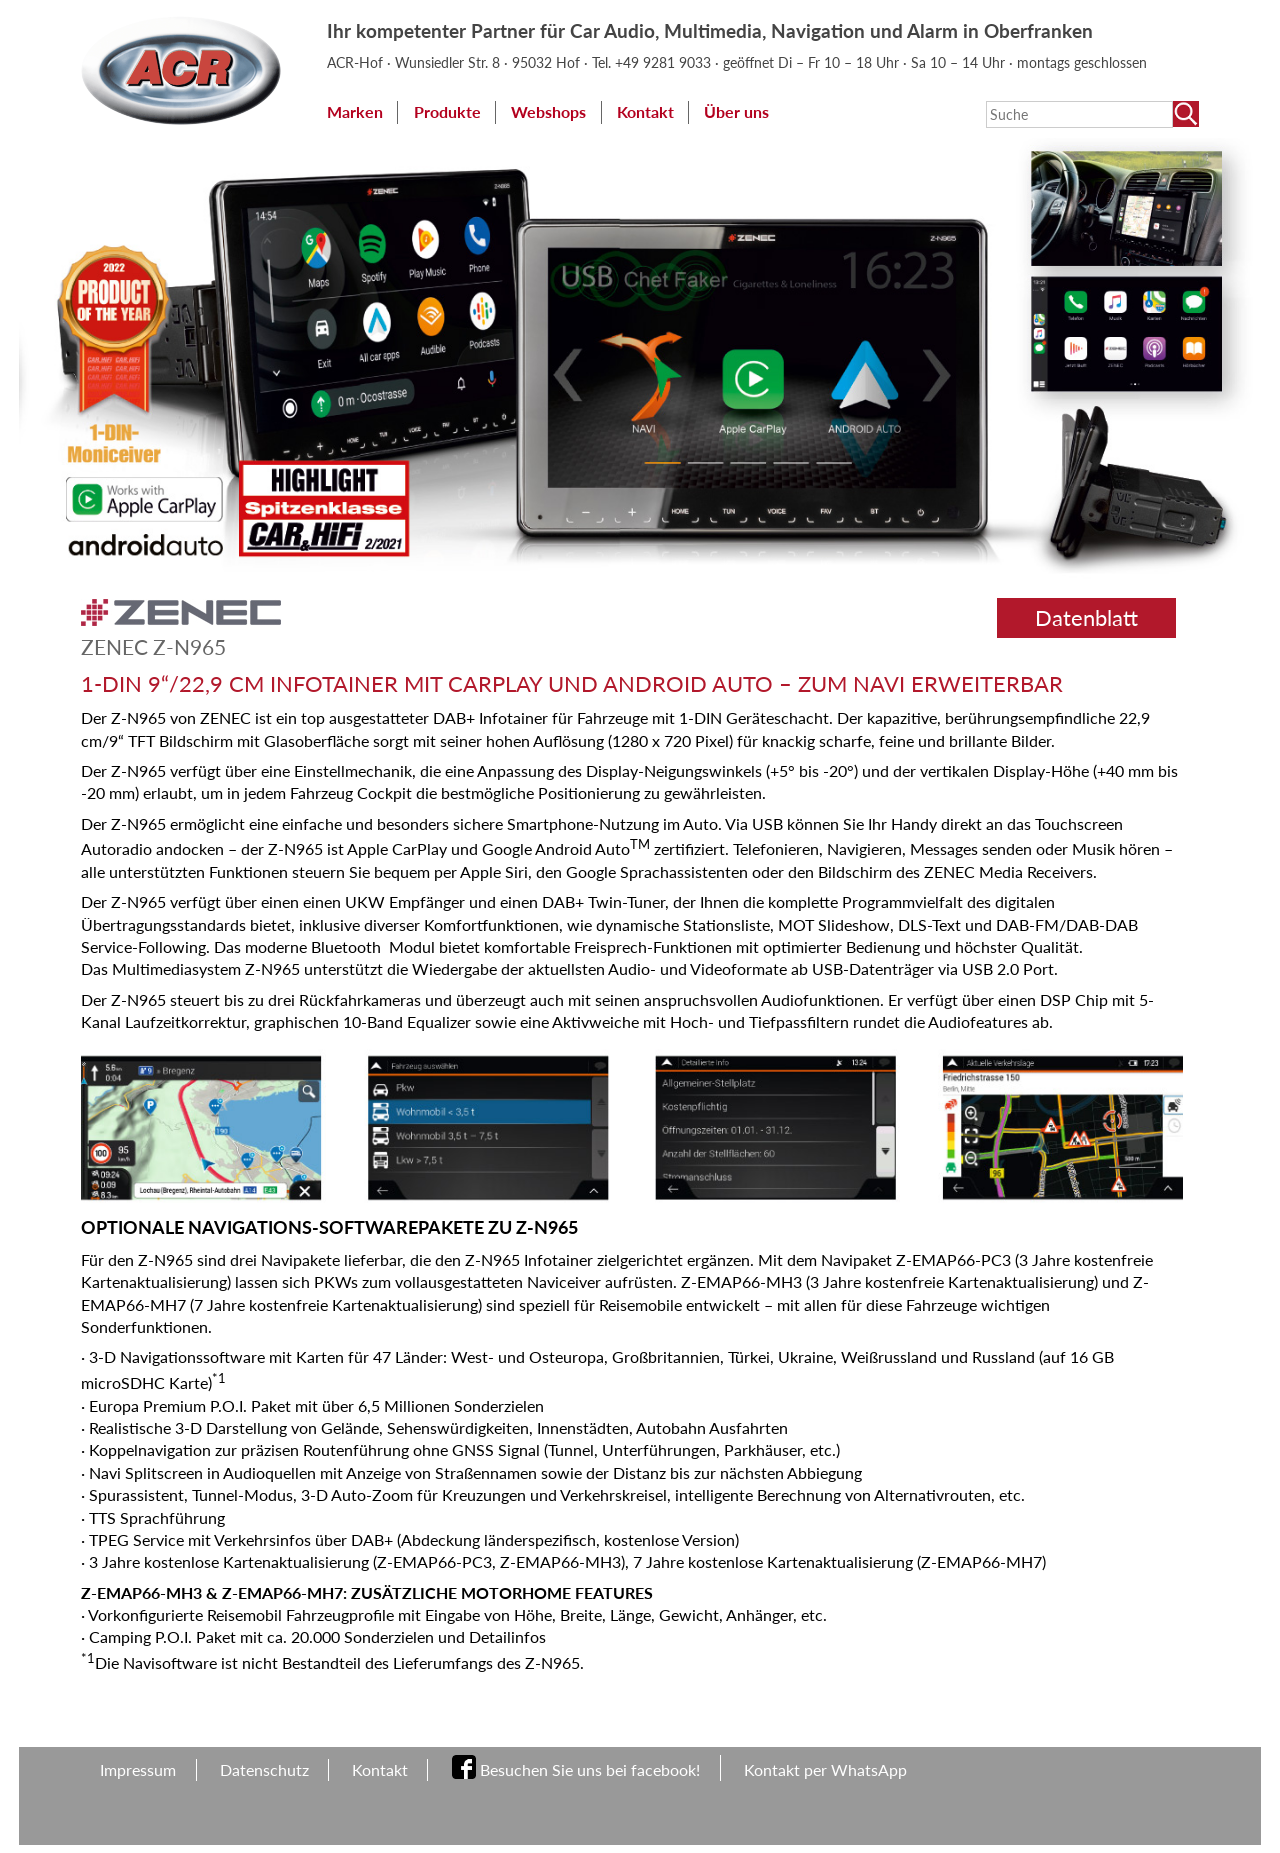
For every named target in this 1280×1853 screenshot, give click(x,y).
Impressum (138, 1769)
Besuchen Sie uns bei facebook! (590, 1769)
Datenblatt (1086, 617)
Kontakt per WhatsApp (825, 1769)
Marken (355, 111)
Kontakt (645, 111)
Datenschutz (264, 1769)
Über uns (736, 111)
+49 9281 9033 (665, 62)
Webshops (548, 111)
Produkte (447, 111)
